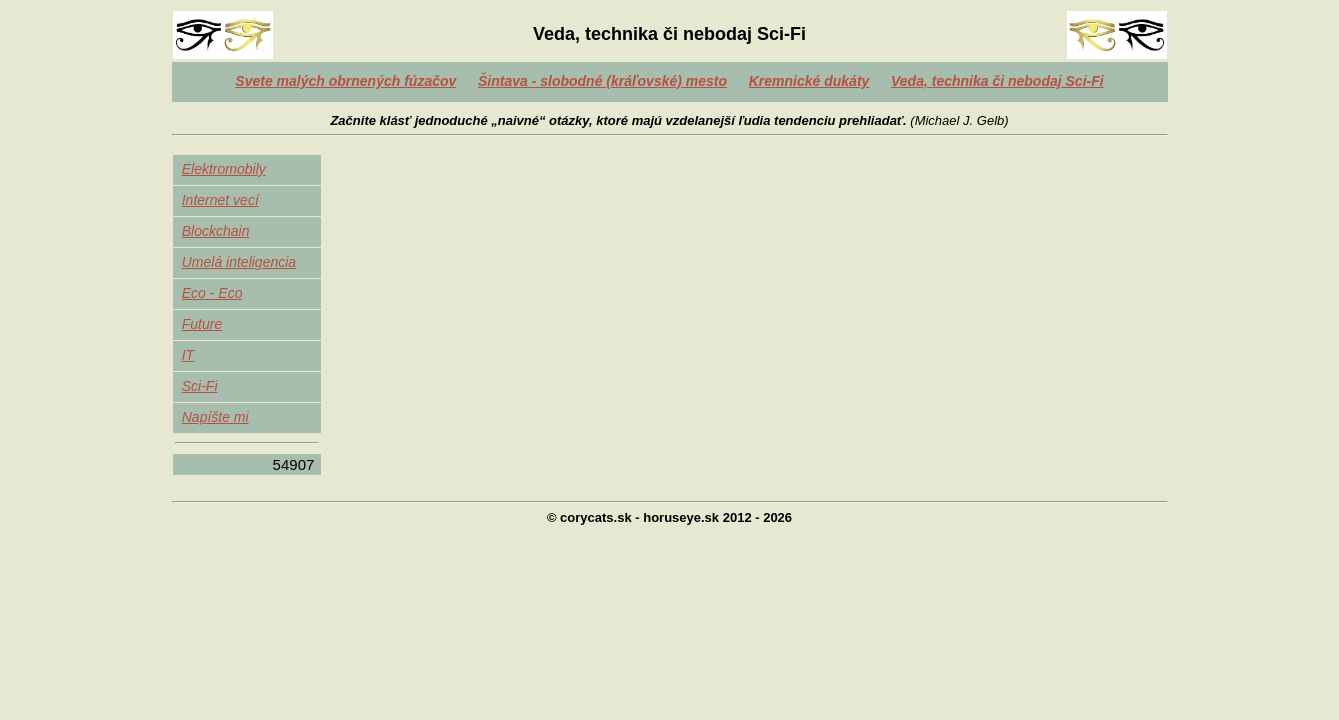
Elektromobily (224, 169)
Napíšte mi (215, 417)
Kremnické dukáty (809, 81)
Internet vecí (220, 200)
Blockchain (216, 231)
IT (188, 355)
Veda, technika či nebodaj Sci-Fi (997, 81)
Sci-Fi (200, 386)
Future (202, 324)
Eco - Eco (212, 293)
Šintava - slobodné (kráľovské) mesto (602, 81)
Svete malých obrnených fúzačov (345, 81)
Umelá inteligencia (239, 262)
